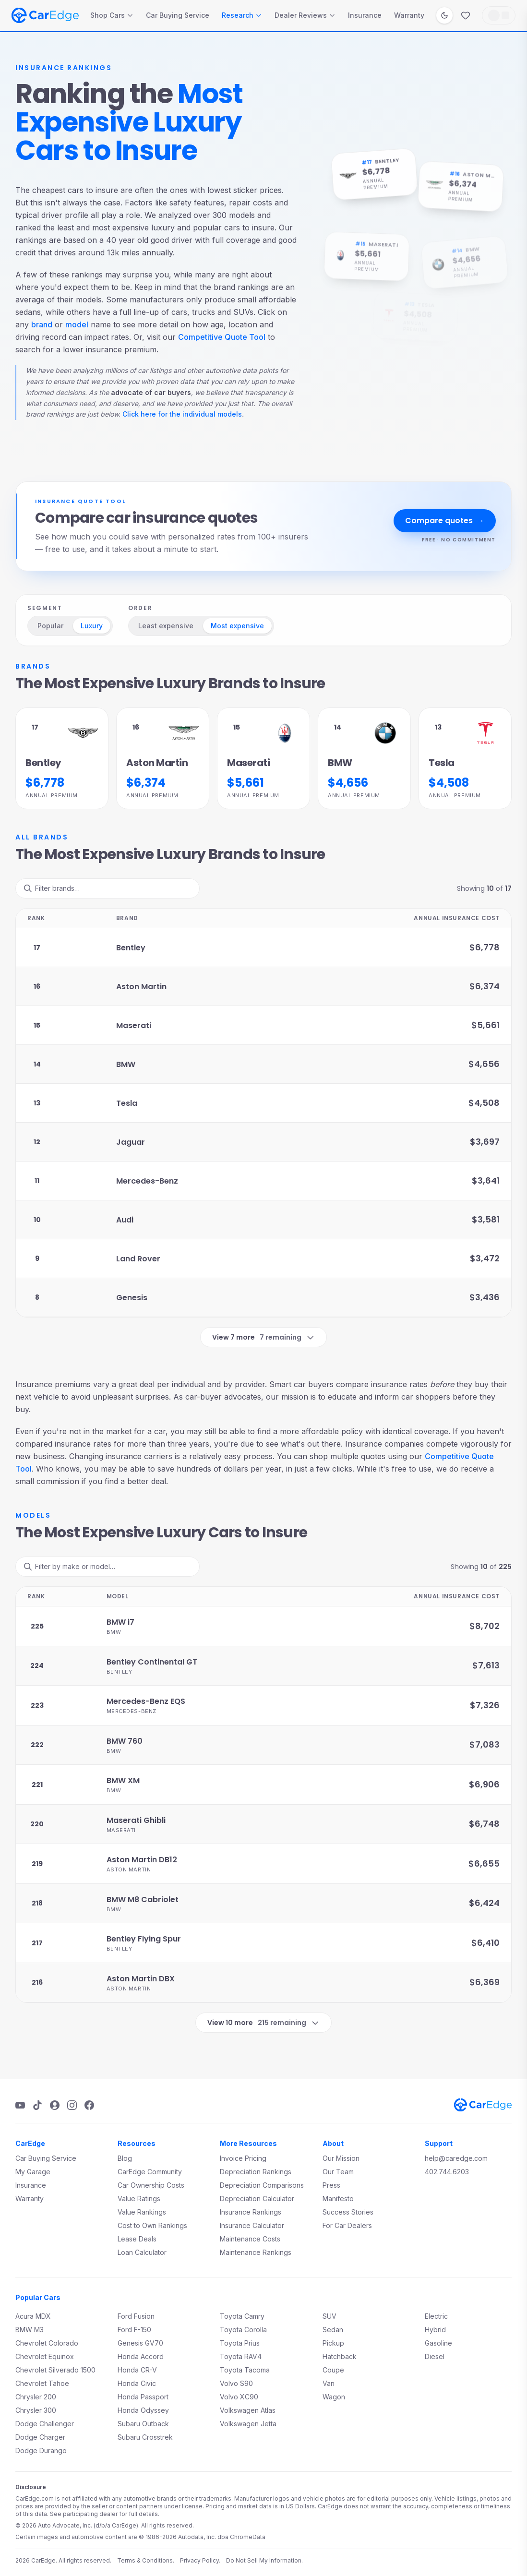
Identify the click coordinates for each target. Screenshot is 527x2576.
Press (331, 2185)
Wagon (334, 2397)
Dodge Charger (40, 2437)
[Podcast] (55, 2105)
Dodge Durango (41, 2450)
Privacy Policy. (200, 2560)
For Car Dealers (347, 2225)
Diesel (434, 2356)
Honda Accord (141, 2356)
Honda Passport (143, 2397)
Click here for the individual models (182, 414)
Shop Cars (111, 15)
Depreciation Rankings (255, 2172)
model (76, 324)
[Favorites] (465, 15)
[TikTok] (37, 2105)
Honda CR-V (137, 2370)
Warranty (409, 15)
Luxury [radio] (92, 626)
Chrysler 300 (35, 2410)
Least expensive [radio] (165, 626)
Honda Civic (137, 2383)
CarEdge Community (150, 2172)
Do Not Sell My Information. (264, 2560)
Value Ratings (139, 2198)
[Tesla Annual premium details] (465, 758)
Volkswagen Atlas (247, 2410)
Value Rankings (142, 2212)
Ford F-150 (134, 2329)
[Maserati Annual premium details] (263, 758)
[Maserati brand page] (340, 253)
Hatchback (340, 2356)
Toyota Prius (240, 2343)
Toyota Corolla (243, 2329)
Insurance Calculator (252, 2225)
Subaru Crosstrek (145, 2437)
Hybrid (435, 2329)
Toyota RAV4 (241, 2356)
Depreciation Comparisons (262, 2185)
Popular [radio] (50, 626)
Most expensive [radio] (237, 626)
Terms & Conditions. (145, 2560)
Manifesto (338, 2198)
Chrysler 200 (35, 2397)
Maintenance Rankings (255, 2252)
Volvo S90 (236, 2383)
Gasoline (438, 2343)
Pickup (333, 2343)
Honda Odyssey (143, 2410)
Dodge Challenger (44, 2424)
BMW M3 (29, 2329)
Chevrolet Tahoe (42, 2383)
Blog (125, 2158)
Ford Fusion (136, 2316)
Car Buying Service (177, 15)
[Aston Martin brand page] (434, 184)
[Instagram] (72, 2105)
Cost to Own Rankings (152, 2225)
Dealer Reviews (305, 15)
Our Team (338, 2172)
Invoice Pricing (243, 2158)
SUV (329, 2316)
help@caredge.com (456, 2158)
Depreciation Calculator (257, 2198)
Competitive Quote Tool (221, 337)
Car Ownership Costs (151, 2185)
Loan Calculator (142, 2252)
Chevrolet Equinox (44, 2356)
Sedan (333, 2329)
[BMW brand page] (438, 260)
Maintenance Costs (250, 2239)
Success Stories (348, 2212)
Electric (436, 2316)
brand (41, 324)
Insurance (365, 15)
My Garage (32, 2172)
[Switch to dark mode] (444, 15)
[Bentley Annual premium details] (62, 758)
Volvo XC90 (239, 2397)
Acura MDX (33, 2316)
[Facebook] (89, 2105)
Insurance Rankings (250, 2212)
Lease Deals (137, 2239)
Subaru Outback (143, 2424)
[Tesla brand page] (389, 308)
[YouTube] (20, 2105)
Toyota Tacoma (245, 2370)
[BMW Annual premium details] (364, 758)
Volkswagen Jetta (248, 2424)
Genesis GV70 (140, 2343)
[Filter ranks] (107, 888)
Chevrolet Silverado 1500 (55, 2370)
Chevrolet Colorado (46, 2343)
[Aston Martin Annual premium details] (163, 758)
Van (329, 2383)
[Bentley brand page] (348, 175)
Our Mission (341, 2158)
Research (242, 15)
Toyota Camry (242, 2316)
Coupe (333, 2370)
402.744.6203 (447, 2172)
